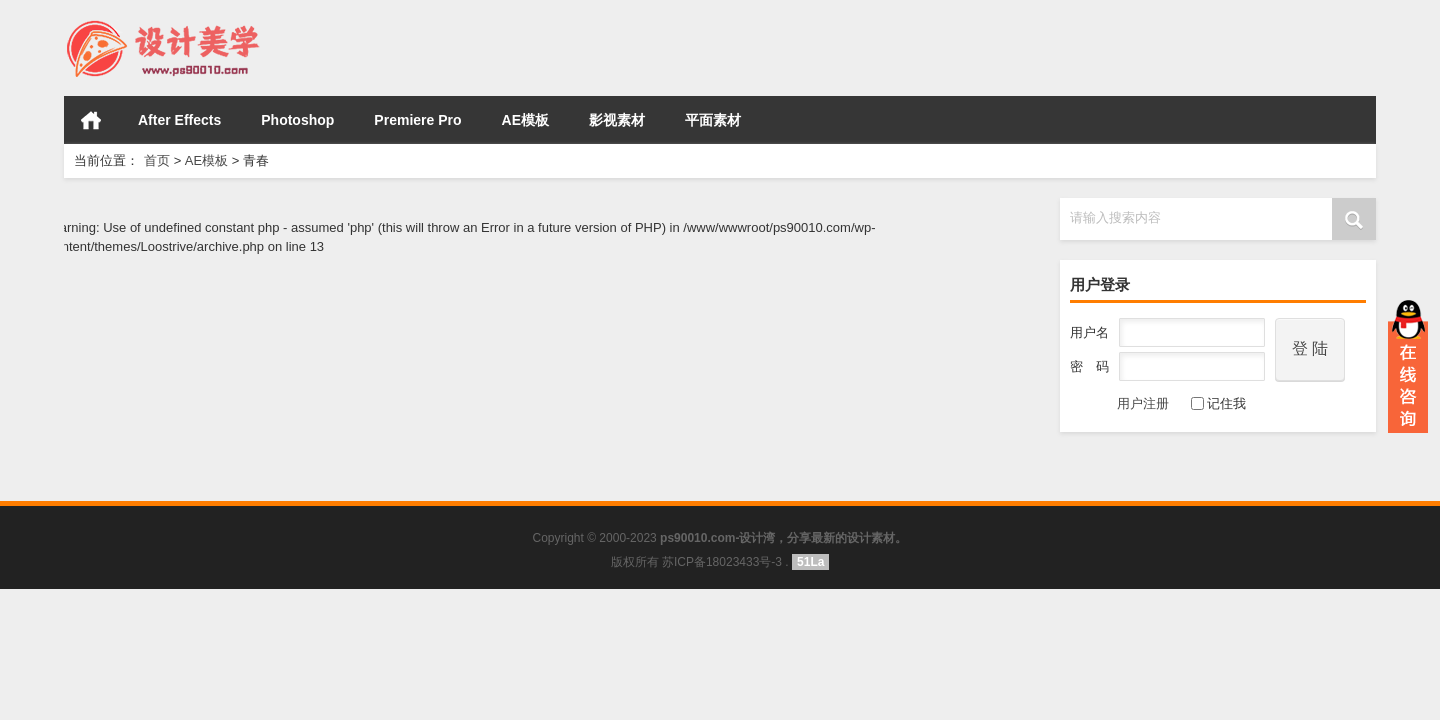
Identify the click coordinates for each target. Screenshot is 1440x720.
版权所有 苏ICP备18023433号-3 (696, 562)
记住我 (1218, 403)
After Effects (179, 120)
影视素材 (617, 120)
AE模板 (525, 120)
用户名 (1089, 332)
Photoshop (297, 120)
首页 (91, 120)
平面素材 (713, 120)
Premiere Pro (417, 120)
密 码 (1089, 366)
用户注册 (1119, 403)
